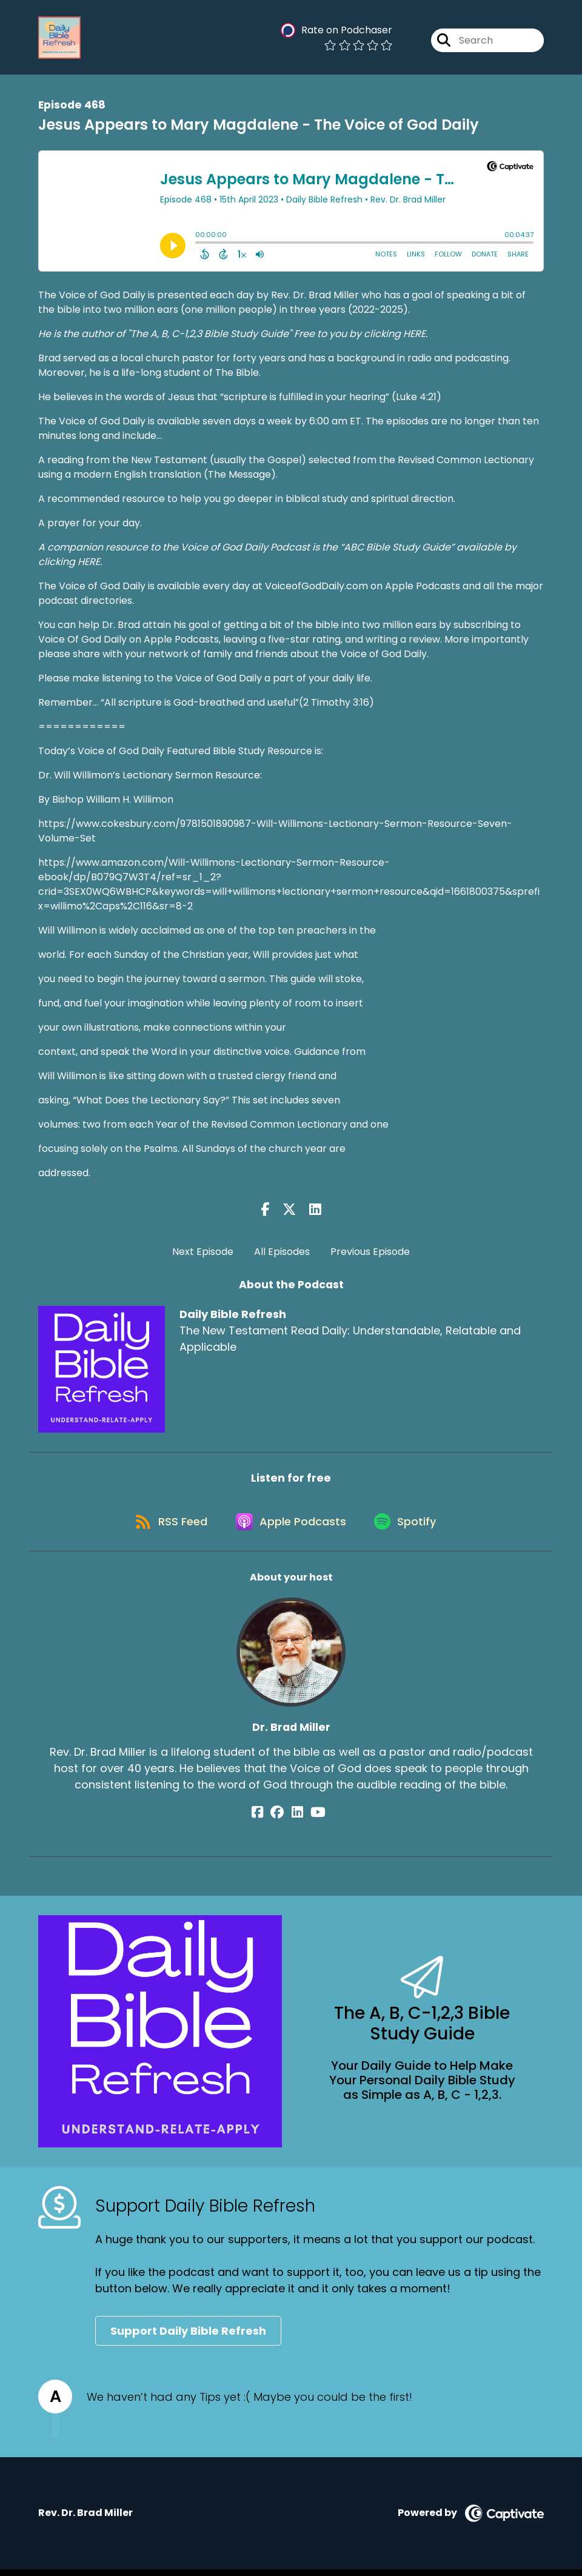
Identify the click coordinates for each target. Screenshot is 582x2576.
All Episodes (282, 1252)
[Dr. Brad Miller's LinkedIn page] (297, 1819)
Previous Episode (370, 1252)
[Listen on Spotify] (409, 1526)
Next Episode (202, 1252)
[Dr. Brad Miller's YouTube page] (313, 1819)
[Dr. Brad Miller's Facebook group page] (282, 1819)
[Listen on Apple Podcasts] (290, 1527)
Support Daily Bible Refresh (188, 2337)
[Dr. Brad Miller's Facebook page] (267, 1819)
